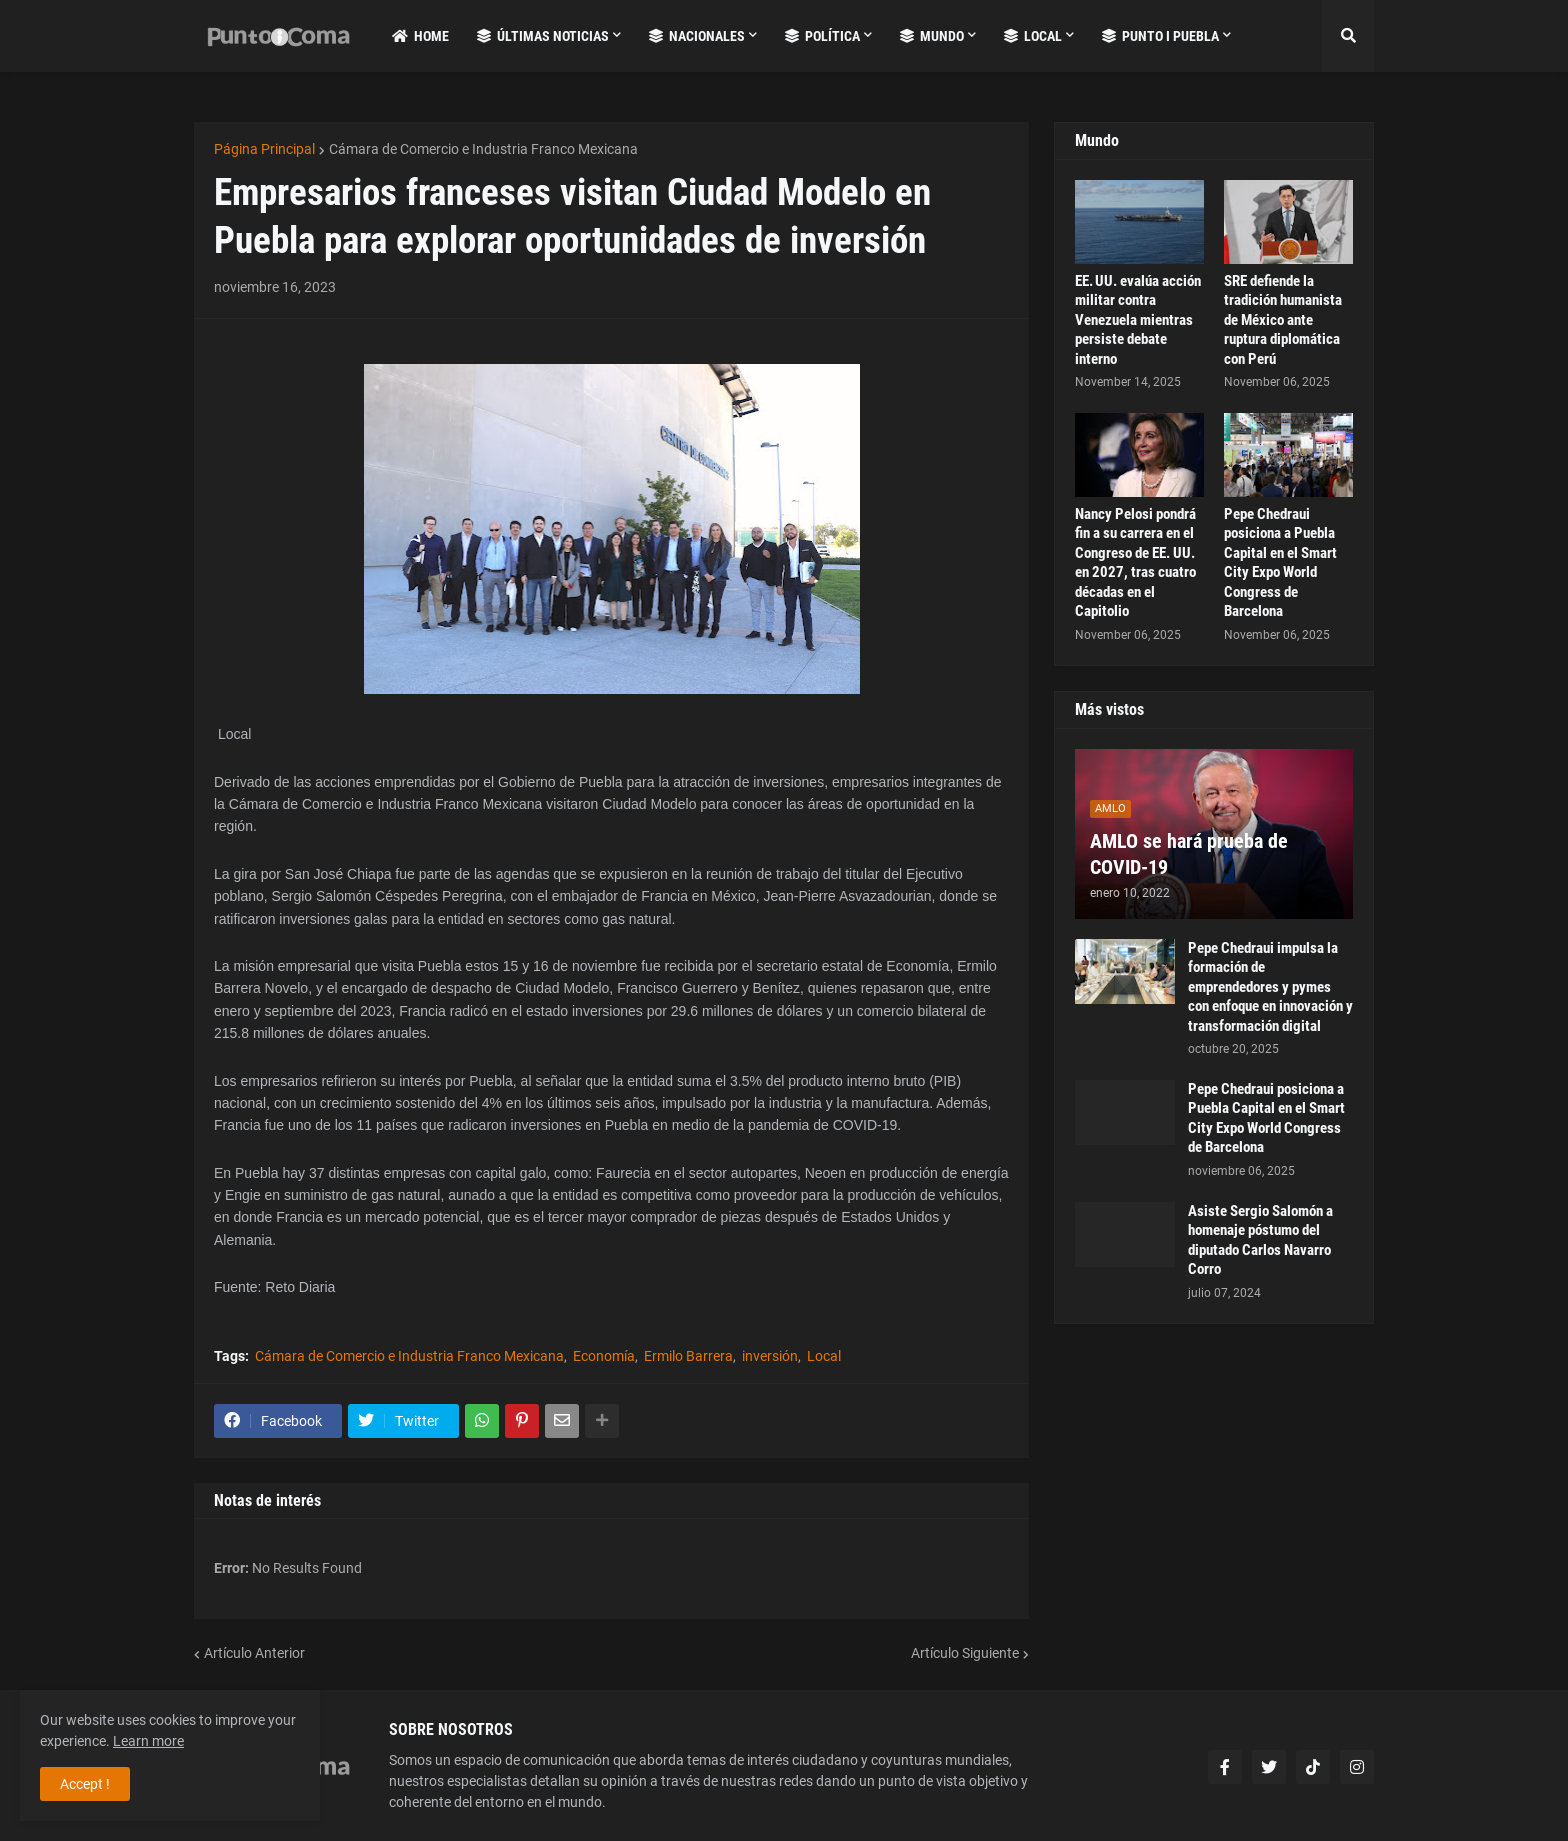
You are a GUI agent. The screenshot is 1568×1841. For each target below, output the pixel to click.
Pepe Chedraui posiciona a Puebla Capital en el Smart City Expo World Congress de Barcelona (1280, 563)
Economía (604, 1356)
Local (824, 1356)
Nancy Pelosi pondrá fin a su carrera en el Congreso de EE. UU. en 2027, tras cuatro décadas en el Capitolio (1135, 563)
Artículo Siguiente (965, 1653)
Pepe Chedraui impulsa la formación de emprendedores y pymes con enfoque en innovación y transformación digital (1270, 987)
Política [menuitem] (822, 36)
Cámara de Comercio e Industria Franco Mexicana (483, 149)
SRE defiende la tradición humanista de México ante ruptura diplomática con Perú (1283, 320)
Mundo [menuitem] (932, 36)
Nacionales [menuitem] (697, 36)
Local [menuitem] (1033, 36)
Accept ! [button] (85, 1784)
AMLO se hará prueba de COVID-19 (1189, 854)
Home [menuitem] (420, 36)
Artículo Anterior (254, 1653)
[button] (1348, 36)
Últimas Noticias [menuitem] (543, 36)
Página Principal (264, 149)
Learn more (148, 1741)
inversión (770, 1356)
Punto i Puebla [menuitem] (1160, 36)
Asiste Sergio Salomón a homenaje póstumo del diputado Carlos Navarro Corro (1260, 1240)
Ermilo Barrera (688, 1356)
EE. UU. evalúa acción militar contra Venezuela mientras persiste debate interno (1138, 320)
